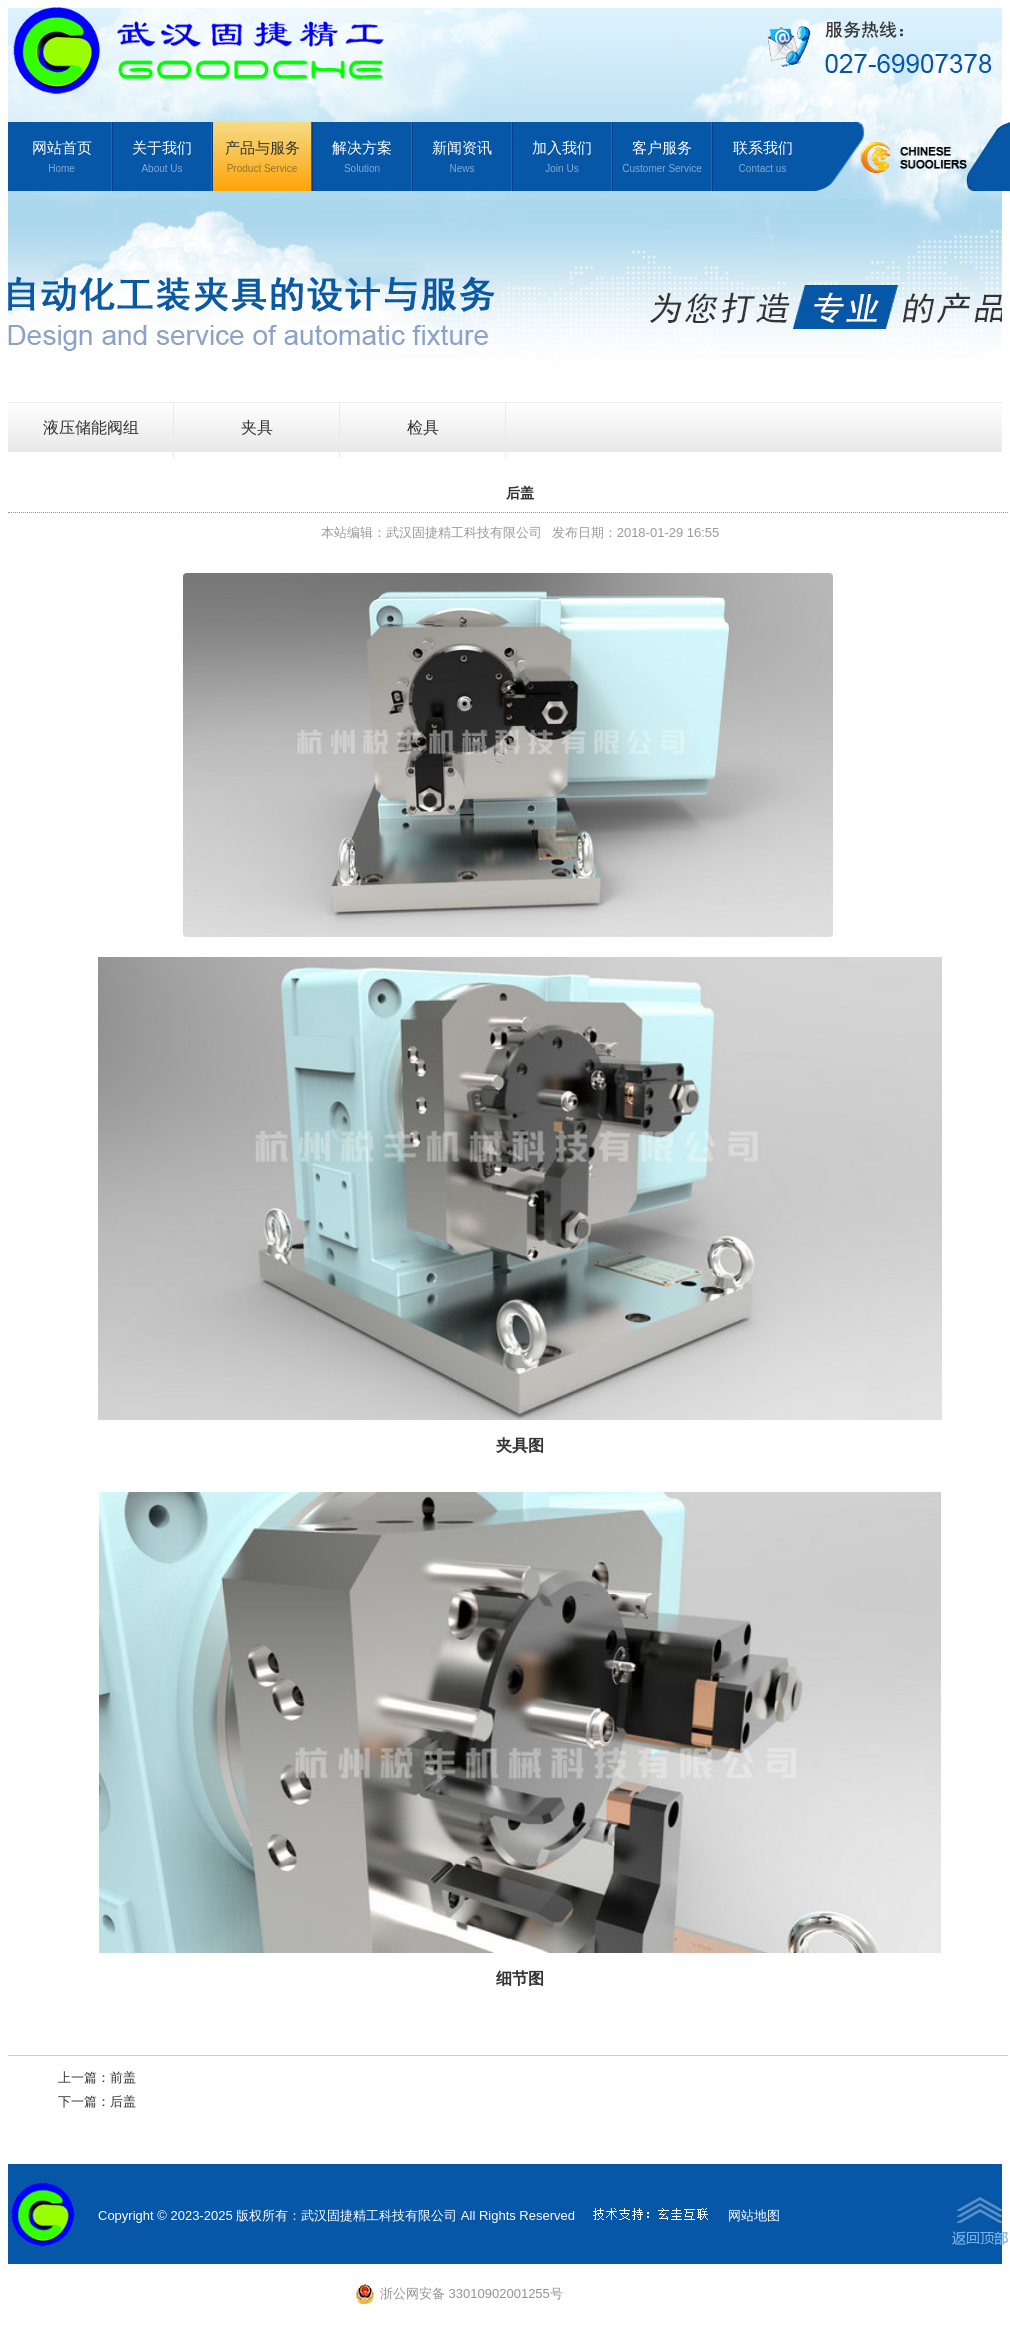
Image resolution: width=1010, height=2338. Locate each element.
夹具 (257, 427)
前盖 (123, 2077)
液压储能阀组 (91, 427)
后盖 (123, 2101)
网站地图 (754, 2215)
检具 (423, 427)
